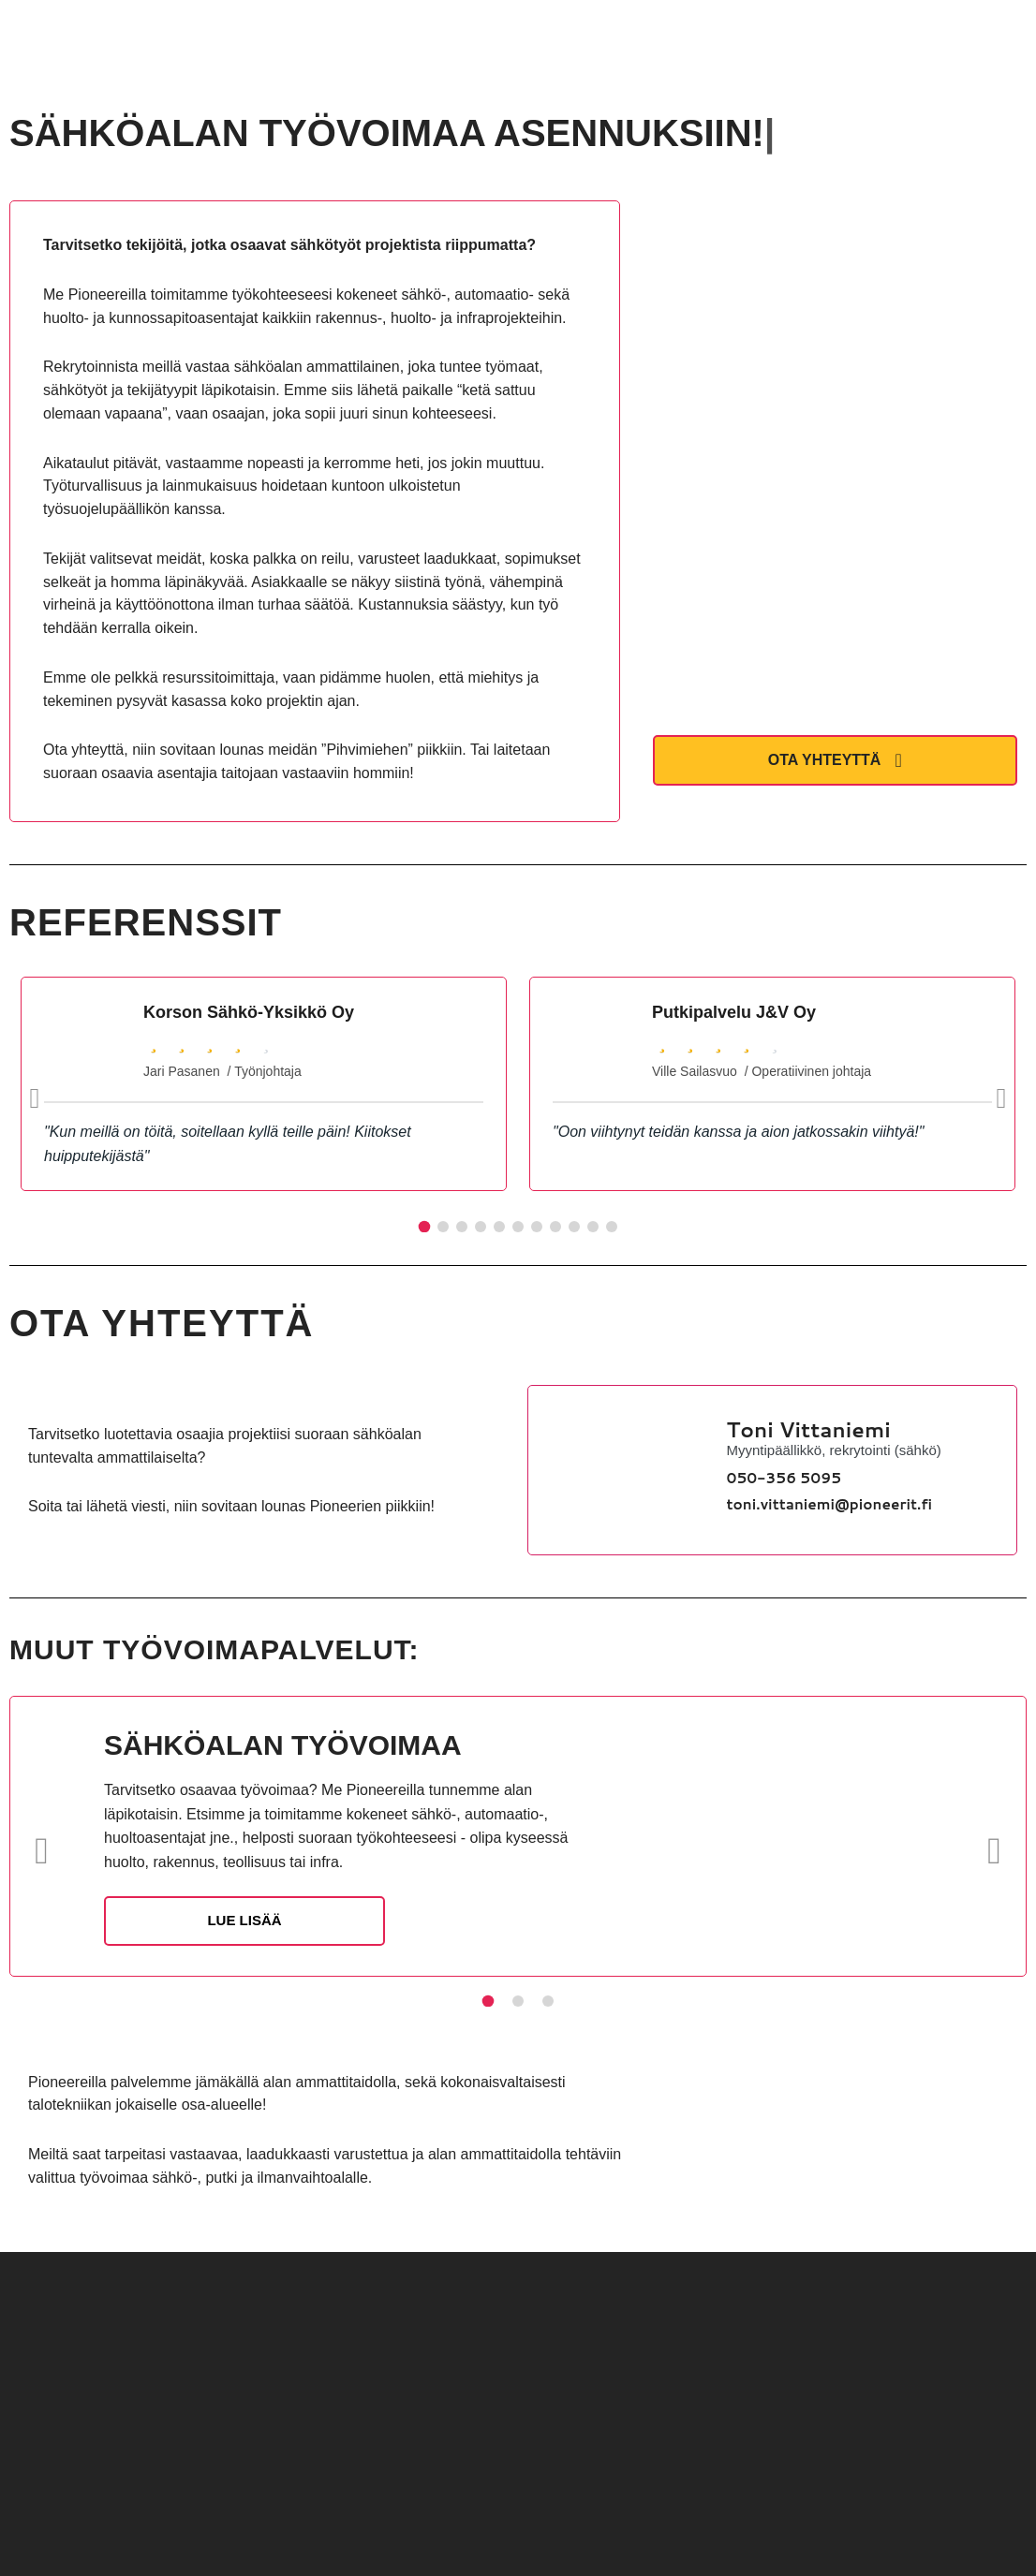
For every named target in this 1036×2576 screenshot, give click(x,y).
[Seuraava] (1001, 1098)
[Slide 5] (499, 1226)
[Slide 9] (574, 1226)
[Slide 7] (536, 1226)
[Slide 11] (611, 1226)
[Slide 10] (593, 1226)
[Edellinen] (35, 1098)
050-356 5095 (784, 1477)
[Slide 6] (518, 1226)
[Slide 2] (443, 1226)
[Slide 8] (555, 1226)
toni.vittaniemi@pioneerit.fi (830, 1504)
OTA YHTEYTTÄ (835, 760)
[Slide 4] (480, 1226)
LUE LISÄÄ (244, 1920)
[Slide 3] (461, 1226)
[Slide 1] (425, 1227)
